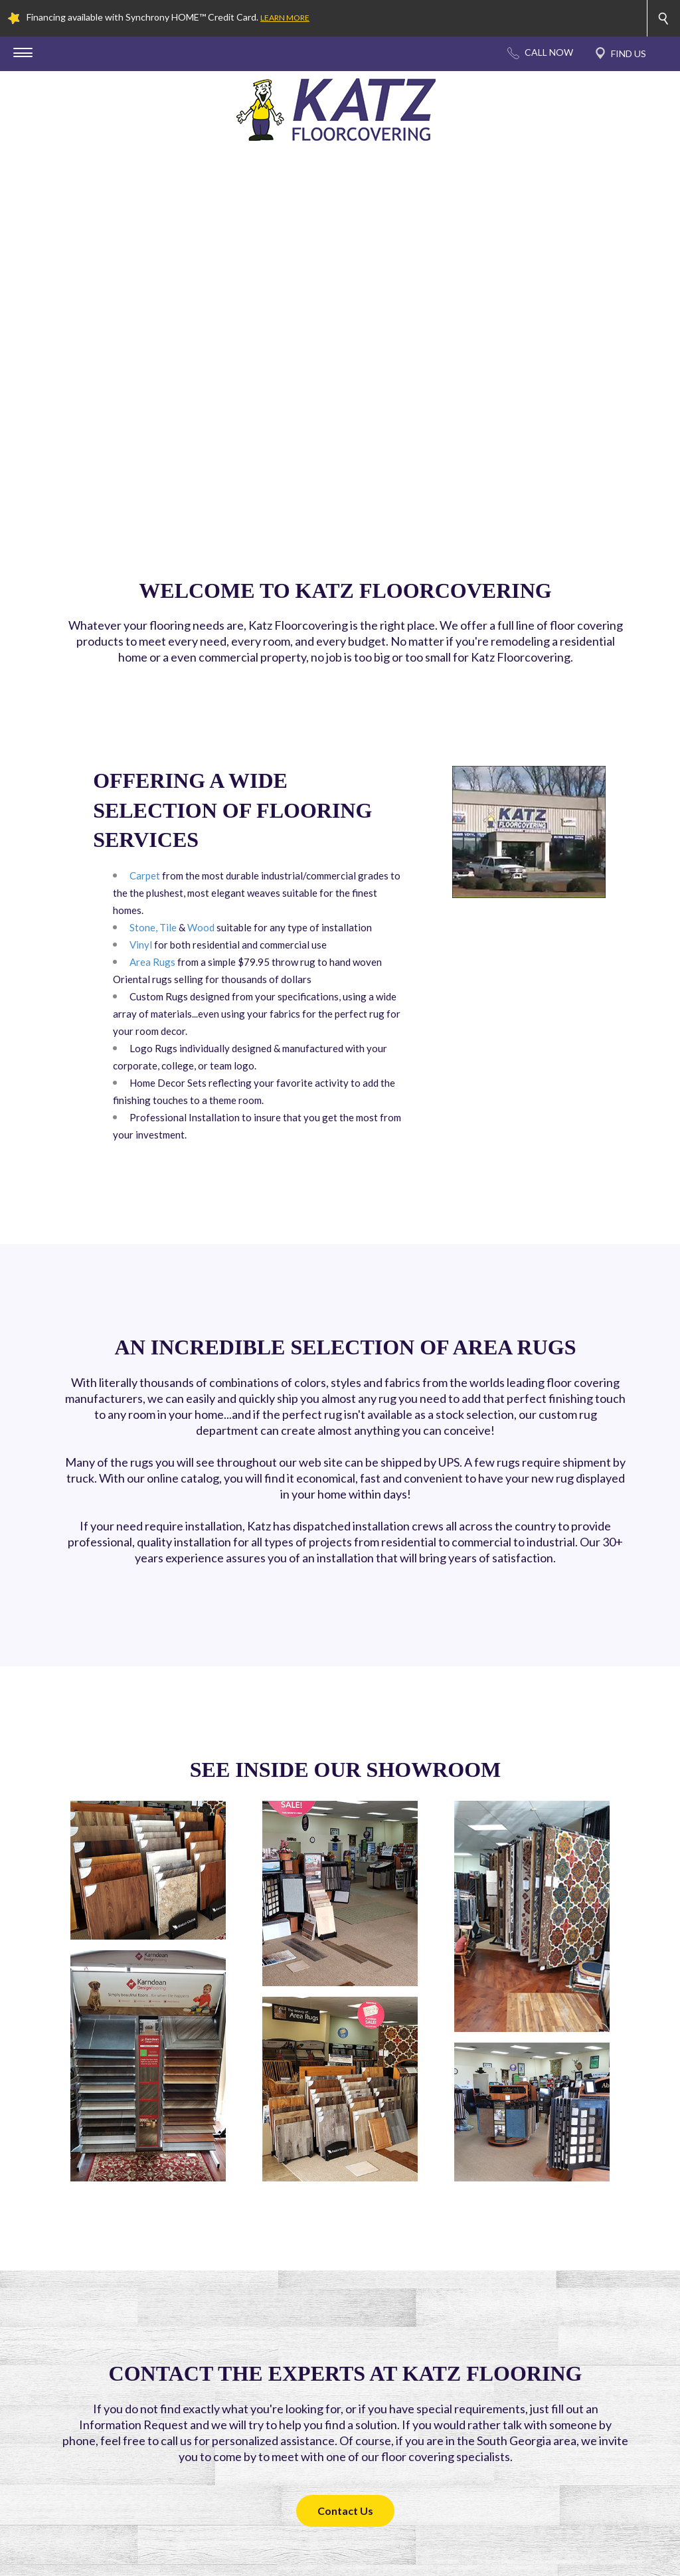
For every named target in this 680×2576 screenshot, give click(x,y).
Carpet (144, 875)
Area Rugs (152, 962)
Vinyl (140, 945)
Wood (200, 927)
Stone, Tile (153, 927)
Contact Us (345, 2510)
